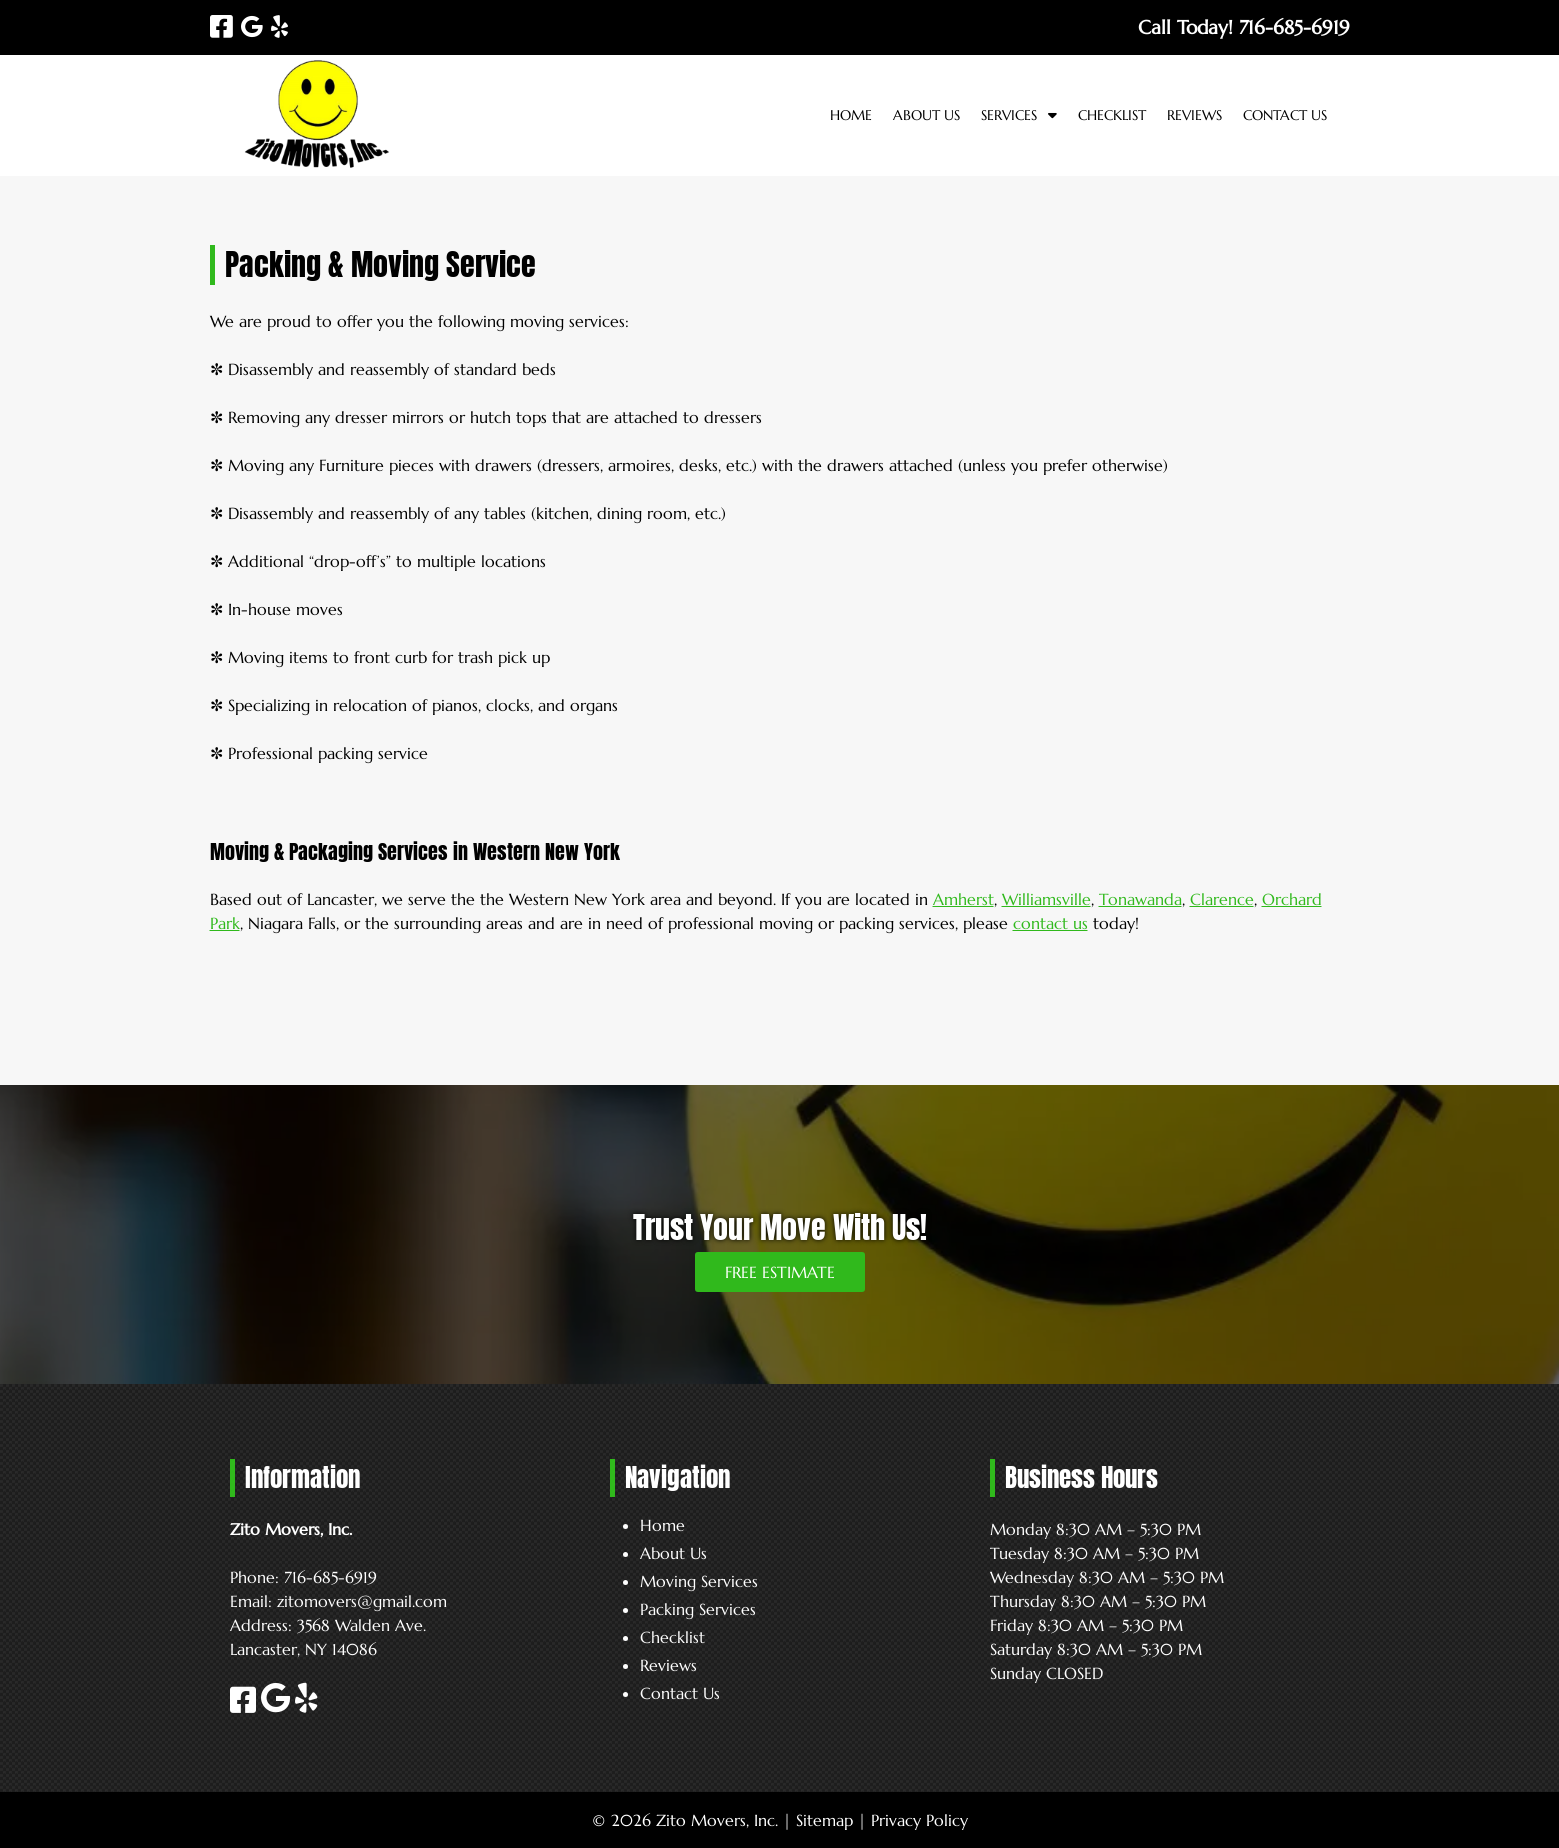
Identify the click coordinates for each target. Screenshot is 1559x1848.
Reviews (1194, 115)
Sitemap (824, 1820)
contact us (1050, 923)
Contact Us (1285, 115)
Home (851, 115)
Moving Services (699, 1581)
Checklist (1112, 115)
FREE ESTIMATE (780, 1272)
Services (1009, 115)
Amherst (963, 899)
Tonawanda (1140, 899)
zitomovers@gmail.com (362, 1601)
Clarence (1222, 899)
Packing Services (698, 1609)
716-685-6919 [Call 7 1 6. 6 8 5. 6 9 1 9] (330, 1577)
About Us (926, 115)
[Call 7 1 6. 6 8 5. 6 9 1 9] (1294, 27)
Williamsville (1046, 899)
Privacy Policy (919, 1820)
